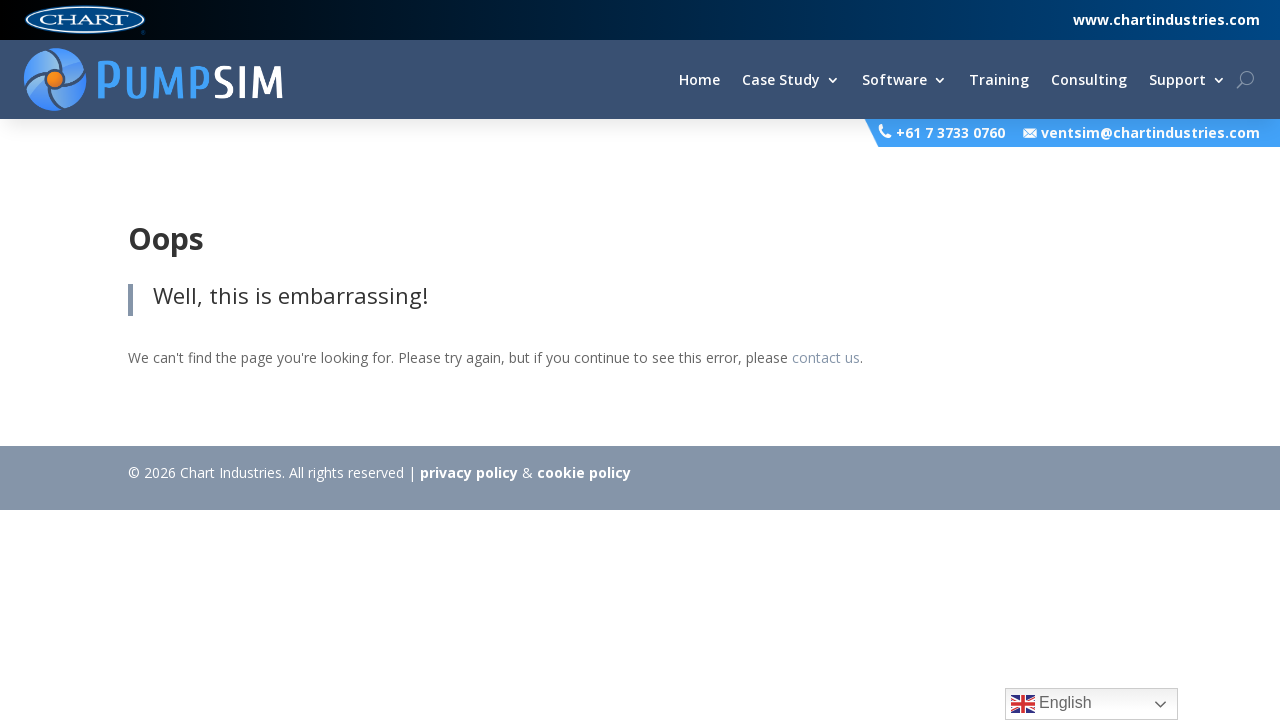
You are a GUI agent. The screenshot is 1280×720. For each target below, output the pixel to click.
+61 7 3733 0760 (950, 132)
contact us (826, 357)
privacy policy (469, 472)
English (1051, 704)
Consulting (1089, 81)
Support (1177, 81)
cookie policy (584, 472)
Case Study (781, 81)
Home (699, 81)
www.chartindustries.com (1166, 19)
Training (999, 81)
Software (894, 81)
